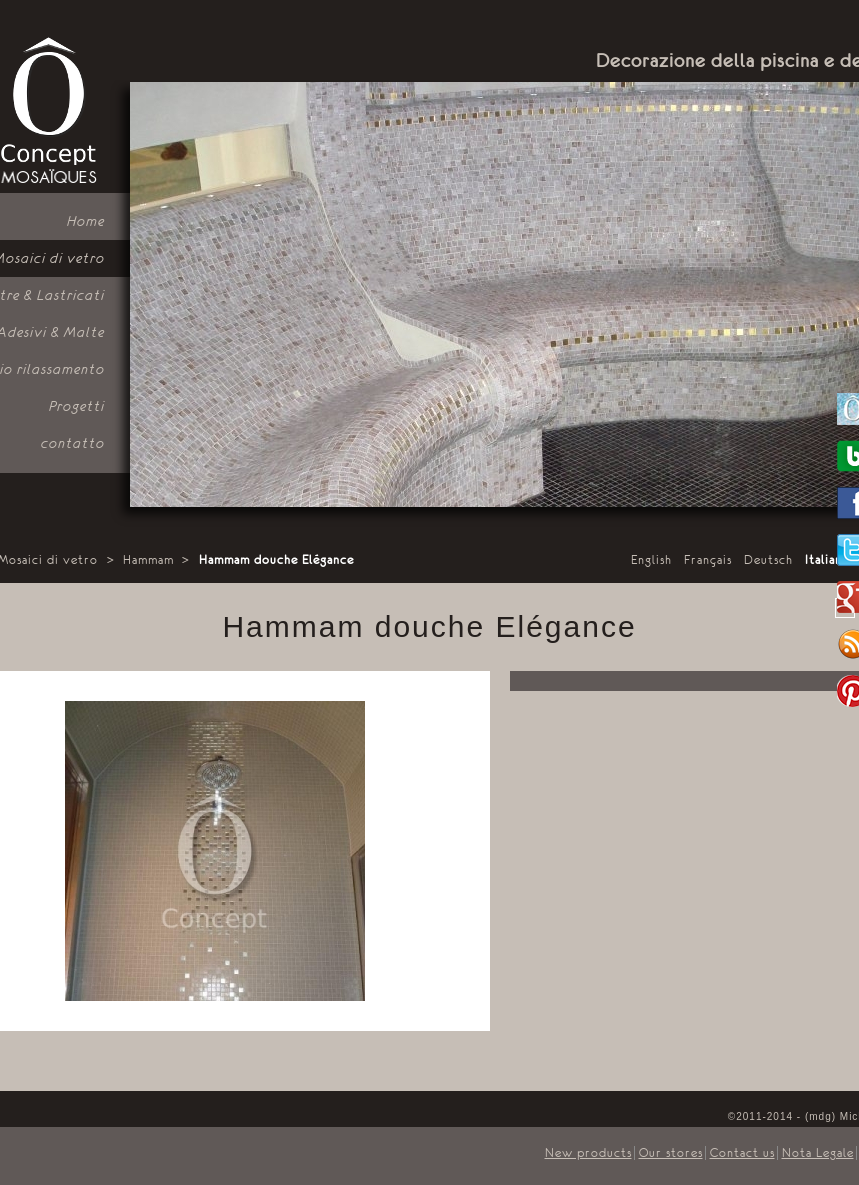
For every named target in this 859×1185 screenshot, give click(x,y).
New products (588, 1153)
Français (708, 560)
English (651, 560)
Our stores (671, 1153)
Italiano (827, 560)
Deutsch (768, 560)
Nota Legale (818, 1153)
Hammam (148, 560)
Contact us (742, 1153)
